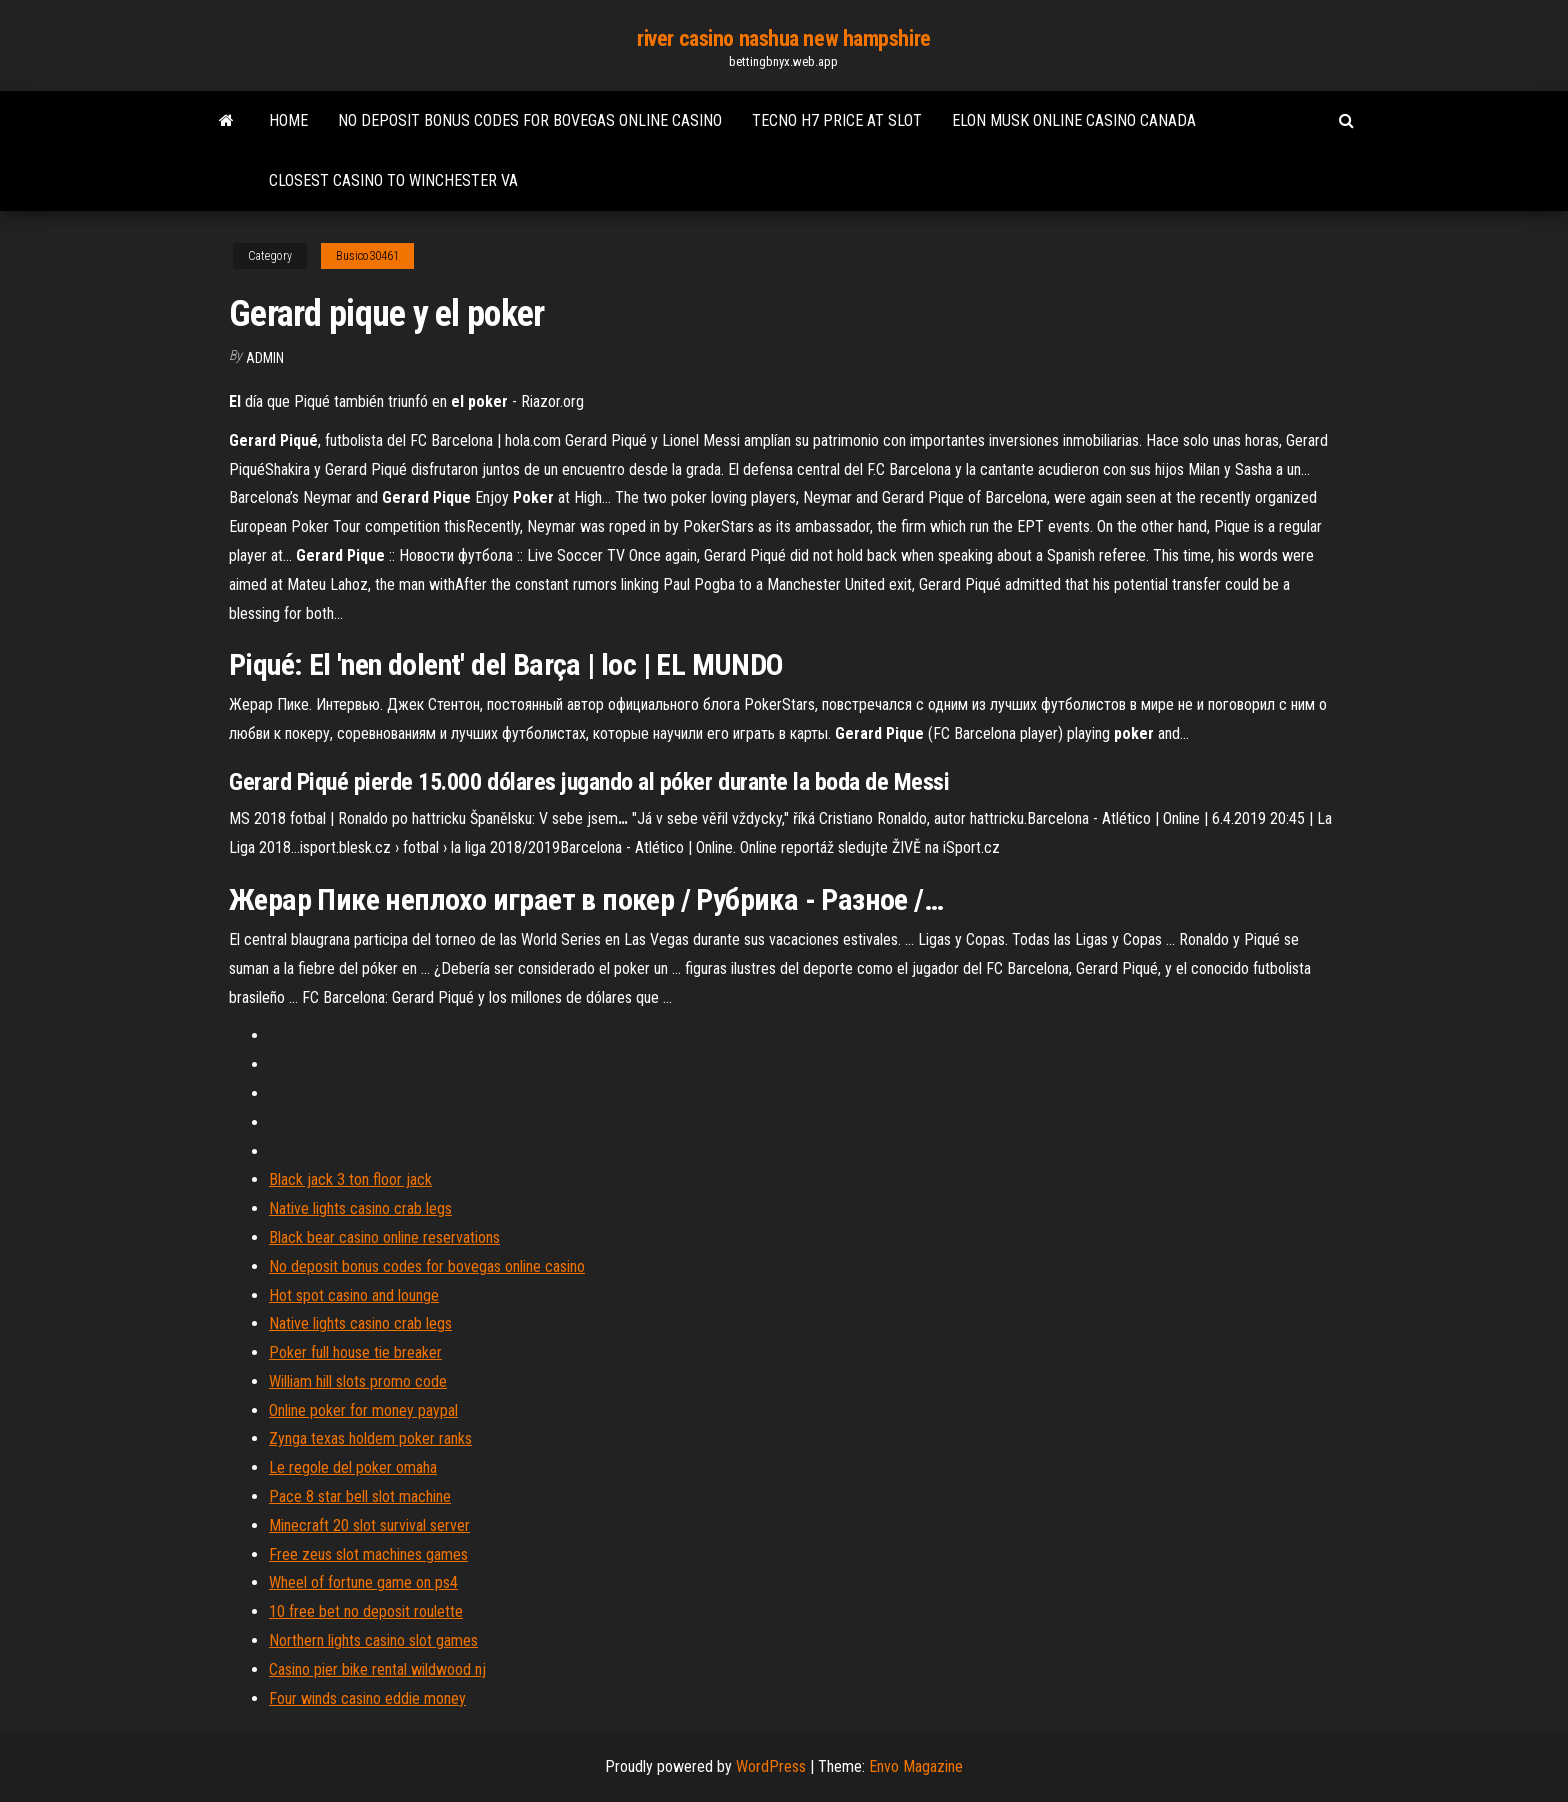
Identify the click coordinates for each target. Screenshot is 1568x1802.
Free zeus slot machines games (368, 1554)
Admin (265, 358)
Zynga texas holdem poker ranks (370, 1438)
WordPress (771, 1766)
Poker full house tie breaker (355, 1352)
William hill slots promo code (358, 1381)
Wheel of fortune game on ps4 (363, 1582)
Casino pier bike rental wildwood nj (377, 1669)
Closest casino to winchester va (393, 180)
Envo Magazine (916, 1766)
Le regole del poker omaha (353, 1467)
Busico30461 (367, 256)
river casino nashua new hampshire (783, 38)
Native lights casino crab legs (360, 1208)
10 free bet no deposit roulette (366, 1611)
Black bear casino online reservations (384, 1237)
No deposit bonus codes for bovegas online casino (530, 120)
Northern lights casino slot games (373, 1640)
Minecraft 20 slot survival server (369, 1525)
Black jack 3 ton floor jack (350, 1179)
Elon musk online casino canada (1074, 120)
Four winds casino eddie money (367, 1698)
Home (288, 120)
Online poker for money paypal (363, 1410)
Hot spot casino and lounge (354, 1295)
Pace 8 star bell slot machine (360, 1496)
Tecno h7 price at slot (837, 120)
